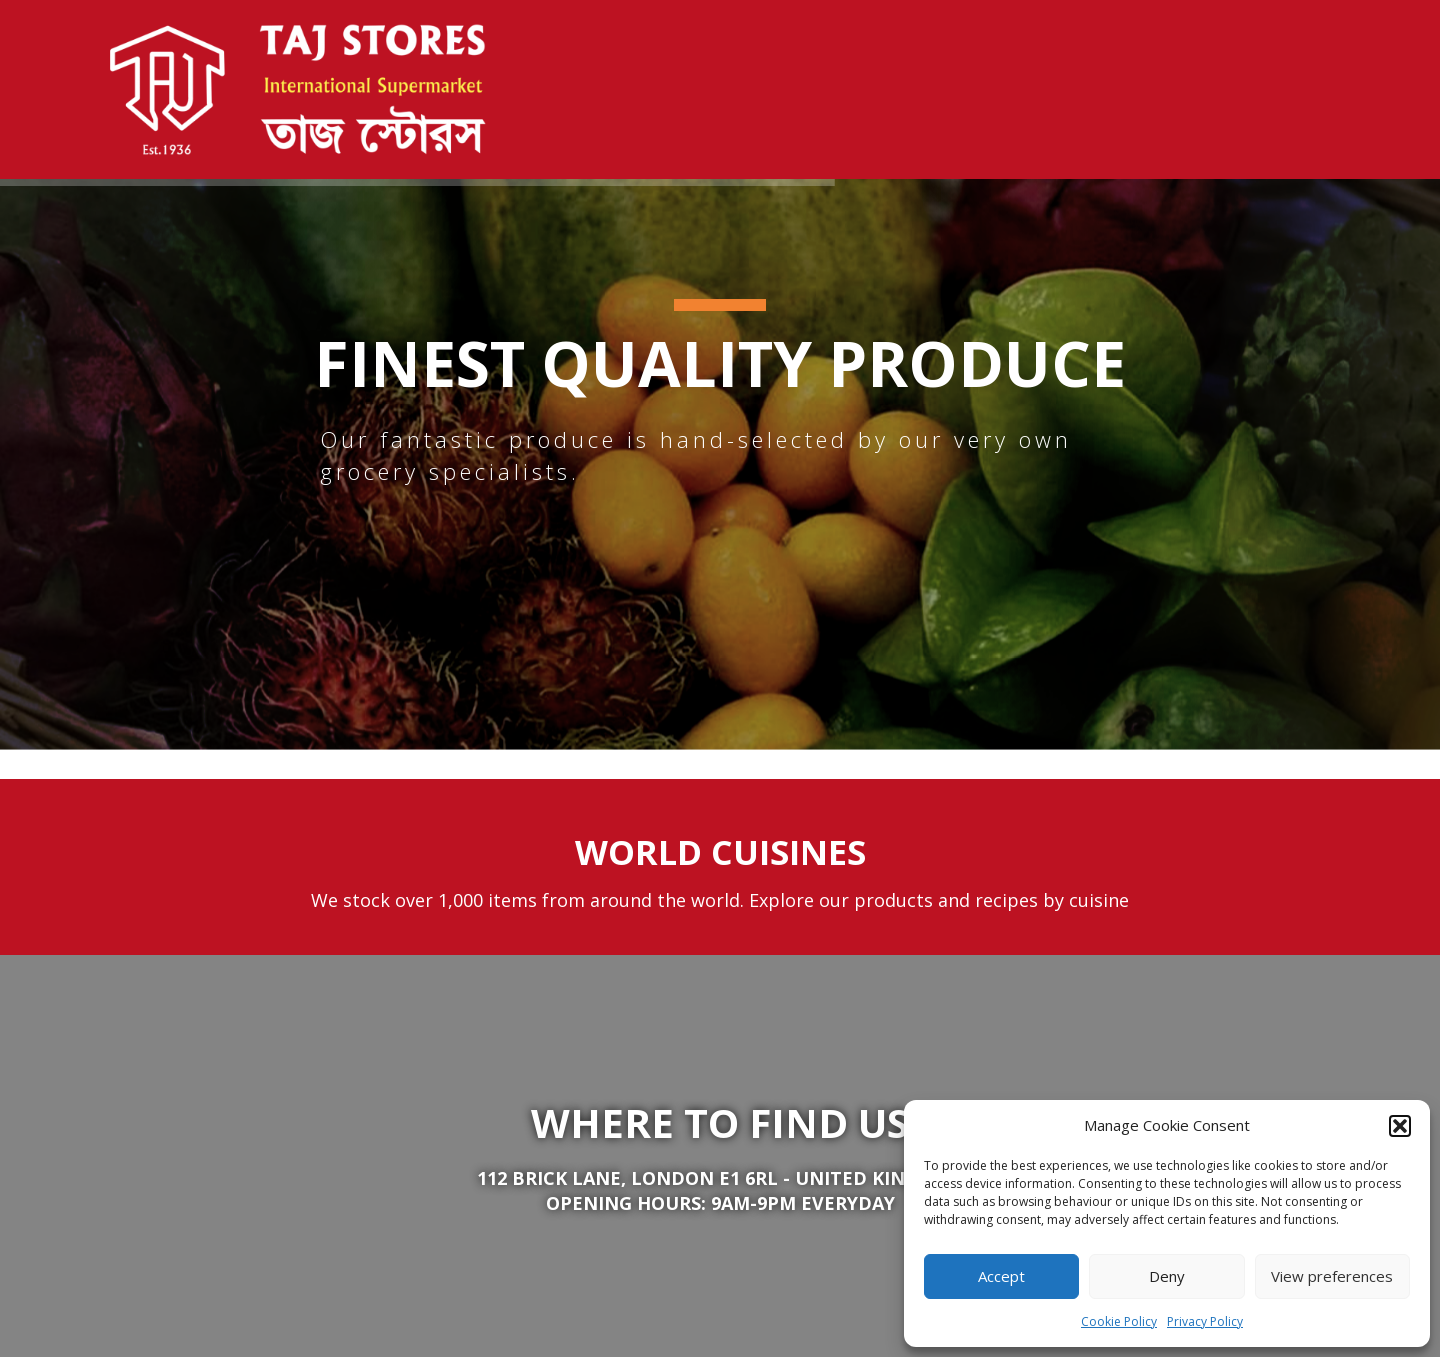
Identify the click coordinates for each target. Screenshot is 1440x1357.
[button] (1400, 1126)
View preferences (1332, 1276)
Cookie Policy (1119, 1321)
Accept (1001, 1276)
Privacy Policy (1205, 1321)
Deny (1167, 1276)
